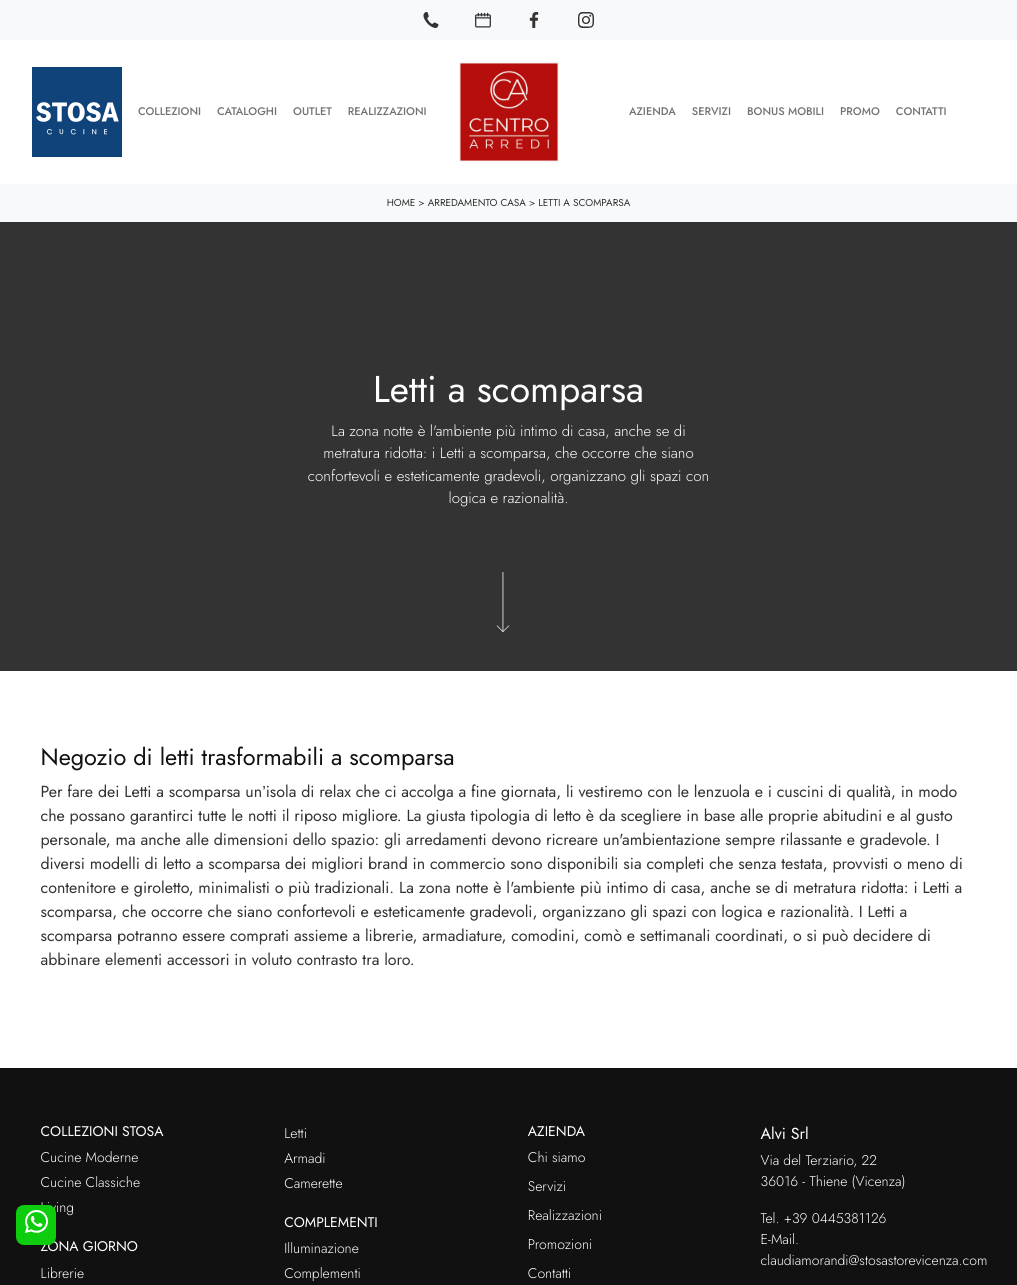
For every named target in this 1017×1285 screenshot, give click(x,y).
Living (58, 1205)
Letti (295, 1130)
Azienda (652, 110)
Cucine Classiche (91, 1180)
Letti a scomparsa (584, 198)
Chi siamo (557, 1155)
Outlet (312, 110)
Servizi (711, 110)
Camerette (313, 1180)
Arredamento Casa (477, 198)
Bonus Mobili (785, 110)
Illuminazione (321, 1246)
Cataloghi (247, 110)
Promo (860, 110)
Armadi (304, 1155)
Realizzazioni (387, 110)
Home (401, 198)
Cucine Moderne (90, 1155)
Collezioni (169, 110)
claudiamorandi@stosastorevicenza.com (874, 1257)
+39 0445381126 (835, 1215)
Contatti (921, 110)
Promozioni (560, 1242)
